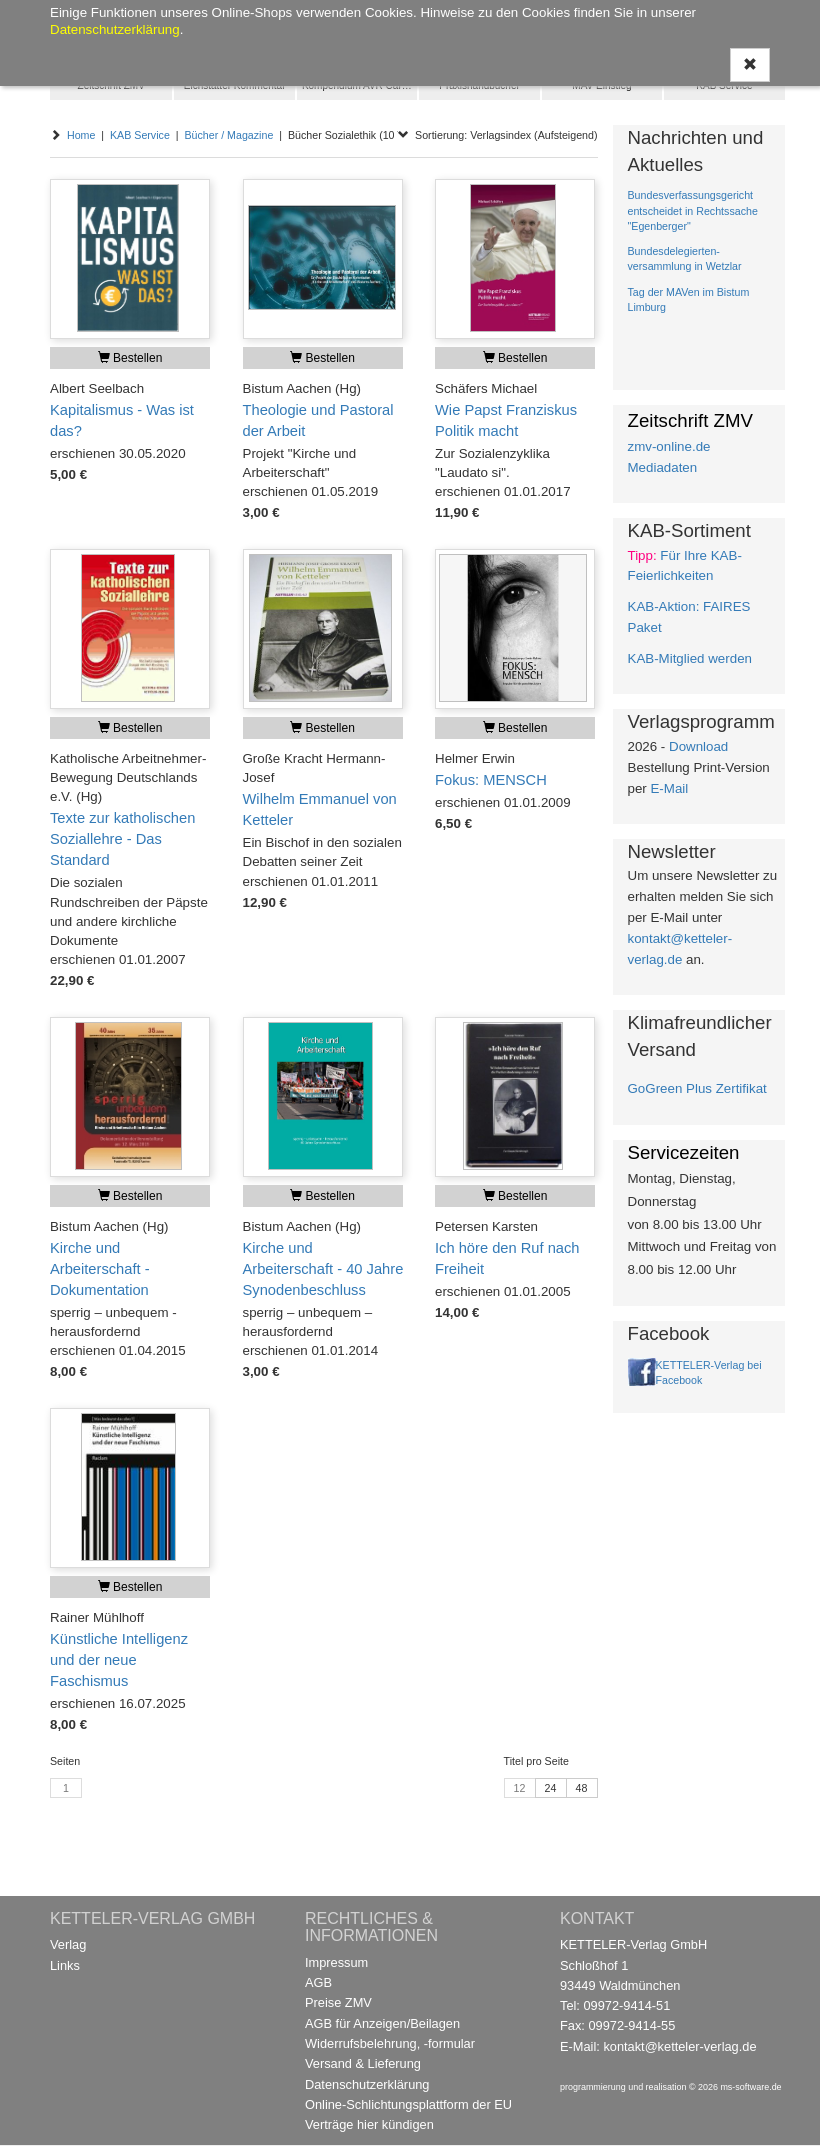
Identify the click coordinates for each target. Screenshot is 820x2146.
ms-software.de (750, 2087)
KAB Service (724, 85)
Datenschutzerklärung (367, 2084)
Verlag (68, 1944)
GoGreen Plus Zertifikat (697, 1088)
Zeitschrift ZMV (111, 85)
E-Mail (669, 788)
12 (520, 1788)
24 (551, 1788)
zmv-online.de (669, 446)
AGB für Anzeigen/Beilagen (382, 2023)
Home (81, 135)
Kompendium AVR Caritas (359, 85)
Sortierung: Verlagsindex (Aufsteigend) (497, 135)
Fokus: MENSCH (491, 780)
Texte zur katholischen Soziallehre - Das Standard (122, 839)
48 (582, 1788)
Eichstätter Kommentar (235, 85)
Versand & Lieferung (363, 2063)
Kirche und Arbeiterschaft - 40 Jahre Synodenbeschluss (323, 1269)
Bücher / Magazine (228, 135)
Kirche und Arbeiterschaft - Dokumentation (100, 1269)
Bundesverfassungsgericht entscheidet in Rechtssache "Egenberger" (693, 210)
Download (698, 746)
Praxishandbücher (479, 85)
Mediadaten (663, 467)
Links (65, 1965)
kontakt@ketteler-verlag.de (679, 2046)
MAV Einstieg (601, 85)
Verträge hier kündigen (369, 2124)
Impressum (336, 1962)
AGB (318, 1982)
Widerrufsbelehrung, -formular (390, 2043)
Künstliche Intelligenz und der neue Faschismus (119, 1660)
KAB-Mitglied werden (690, 658)
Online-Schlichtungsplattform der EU (408, 2104)
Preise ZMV (338, 2002)
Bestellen (130, 358)
